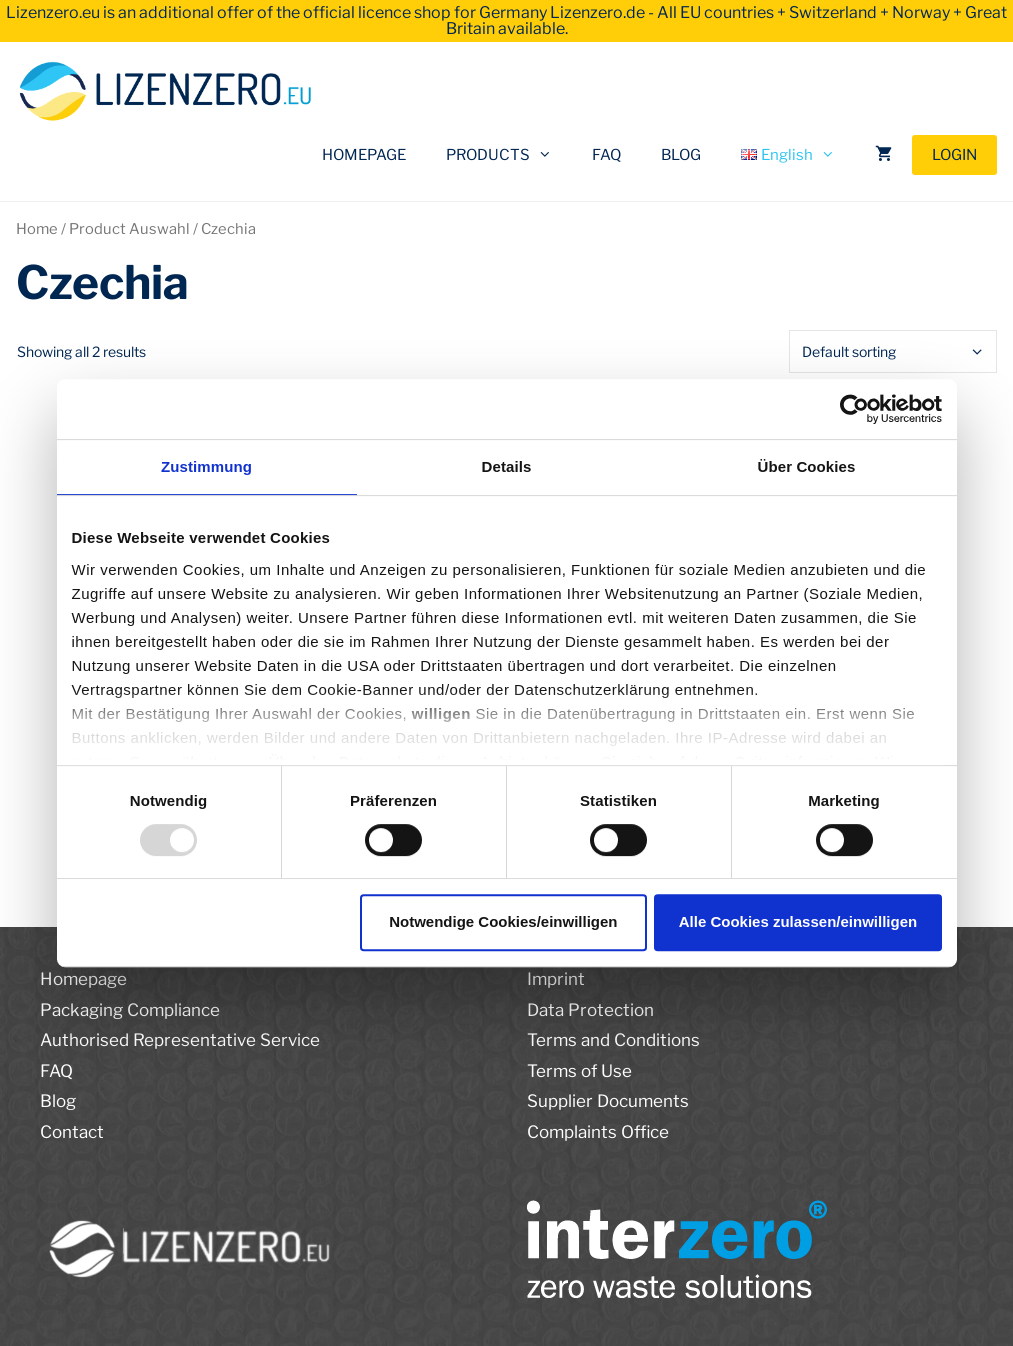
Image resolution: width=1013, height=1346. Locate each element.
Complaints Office (598, 1132)
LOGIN (954, 155)
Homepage (83, 979)
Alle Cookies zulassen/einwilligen (798, 921)
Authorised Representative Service (180, 1040)
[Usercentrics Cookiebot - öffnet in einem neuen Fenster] (854, 409)
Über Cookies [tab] (807, 466)
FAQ (606, 155)
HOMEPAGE (364, 155)
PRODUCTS (509, 155)
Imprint (556, 979)
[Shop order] (893, 351)
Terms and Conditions (613, 1040)
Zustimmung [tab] (206, 466)
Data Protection (590, 1010)
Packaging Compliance (130, 1010)
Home (37, 229)
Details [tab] (507, 466)
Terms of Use (579, 1071)
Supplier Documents (608, 1101)
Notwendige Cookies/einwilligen (503, 921)
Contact (72, 1132)
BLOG (681, 155)
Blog (58, 1101)
